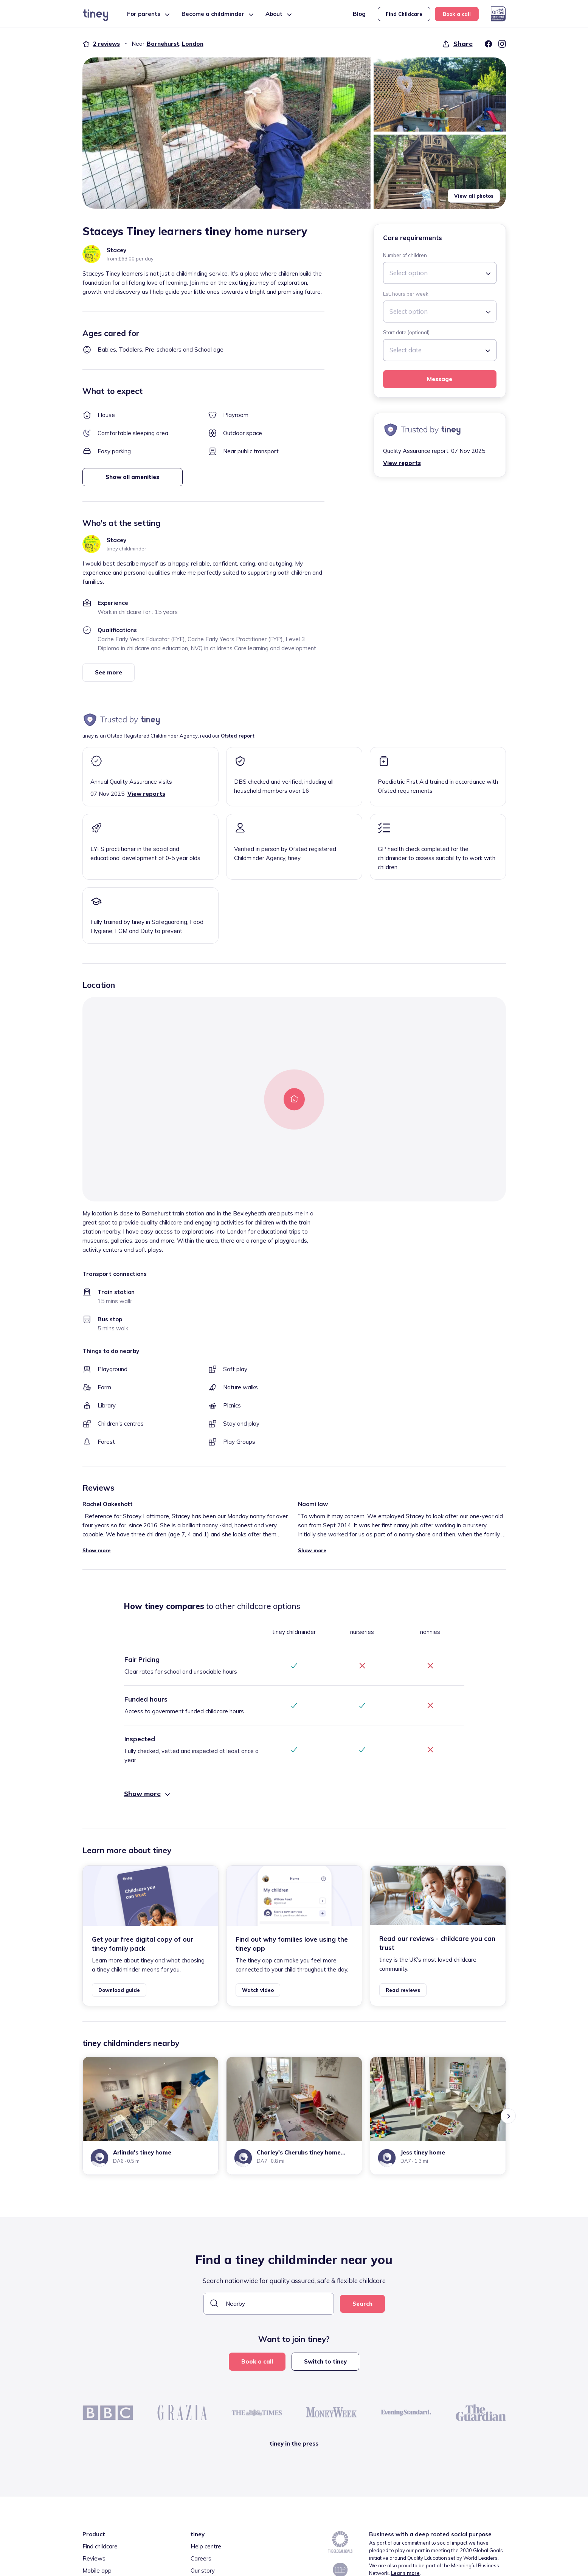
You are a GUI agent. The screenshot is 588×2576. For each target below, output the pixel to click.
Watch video (258, 1990)
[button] (226, 133)
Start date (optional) (406, 332)
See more (108, 672)
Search (362, 2303)
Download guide (119, 1990)
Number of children (405, 255)
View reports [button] (402, 463)
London (192, 43)
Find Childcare (404, 14)
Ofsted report (237, 736)
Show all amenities (132, 476)
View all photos (473, 196)
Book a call (457, 14)
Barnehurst (163, 43)
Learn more (405, 2573)
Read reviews (403, 1990)
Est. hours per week (405, 294)
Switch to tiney (325, 2361)
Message (439, 379)
